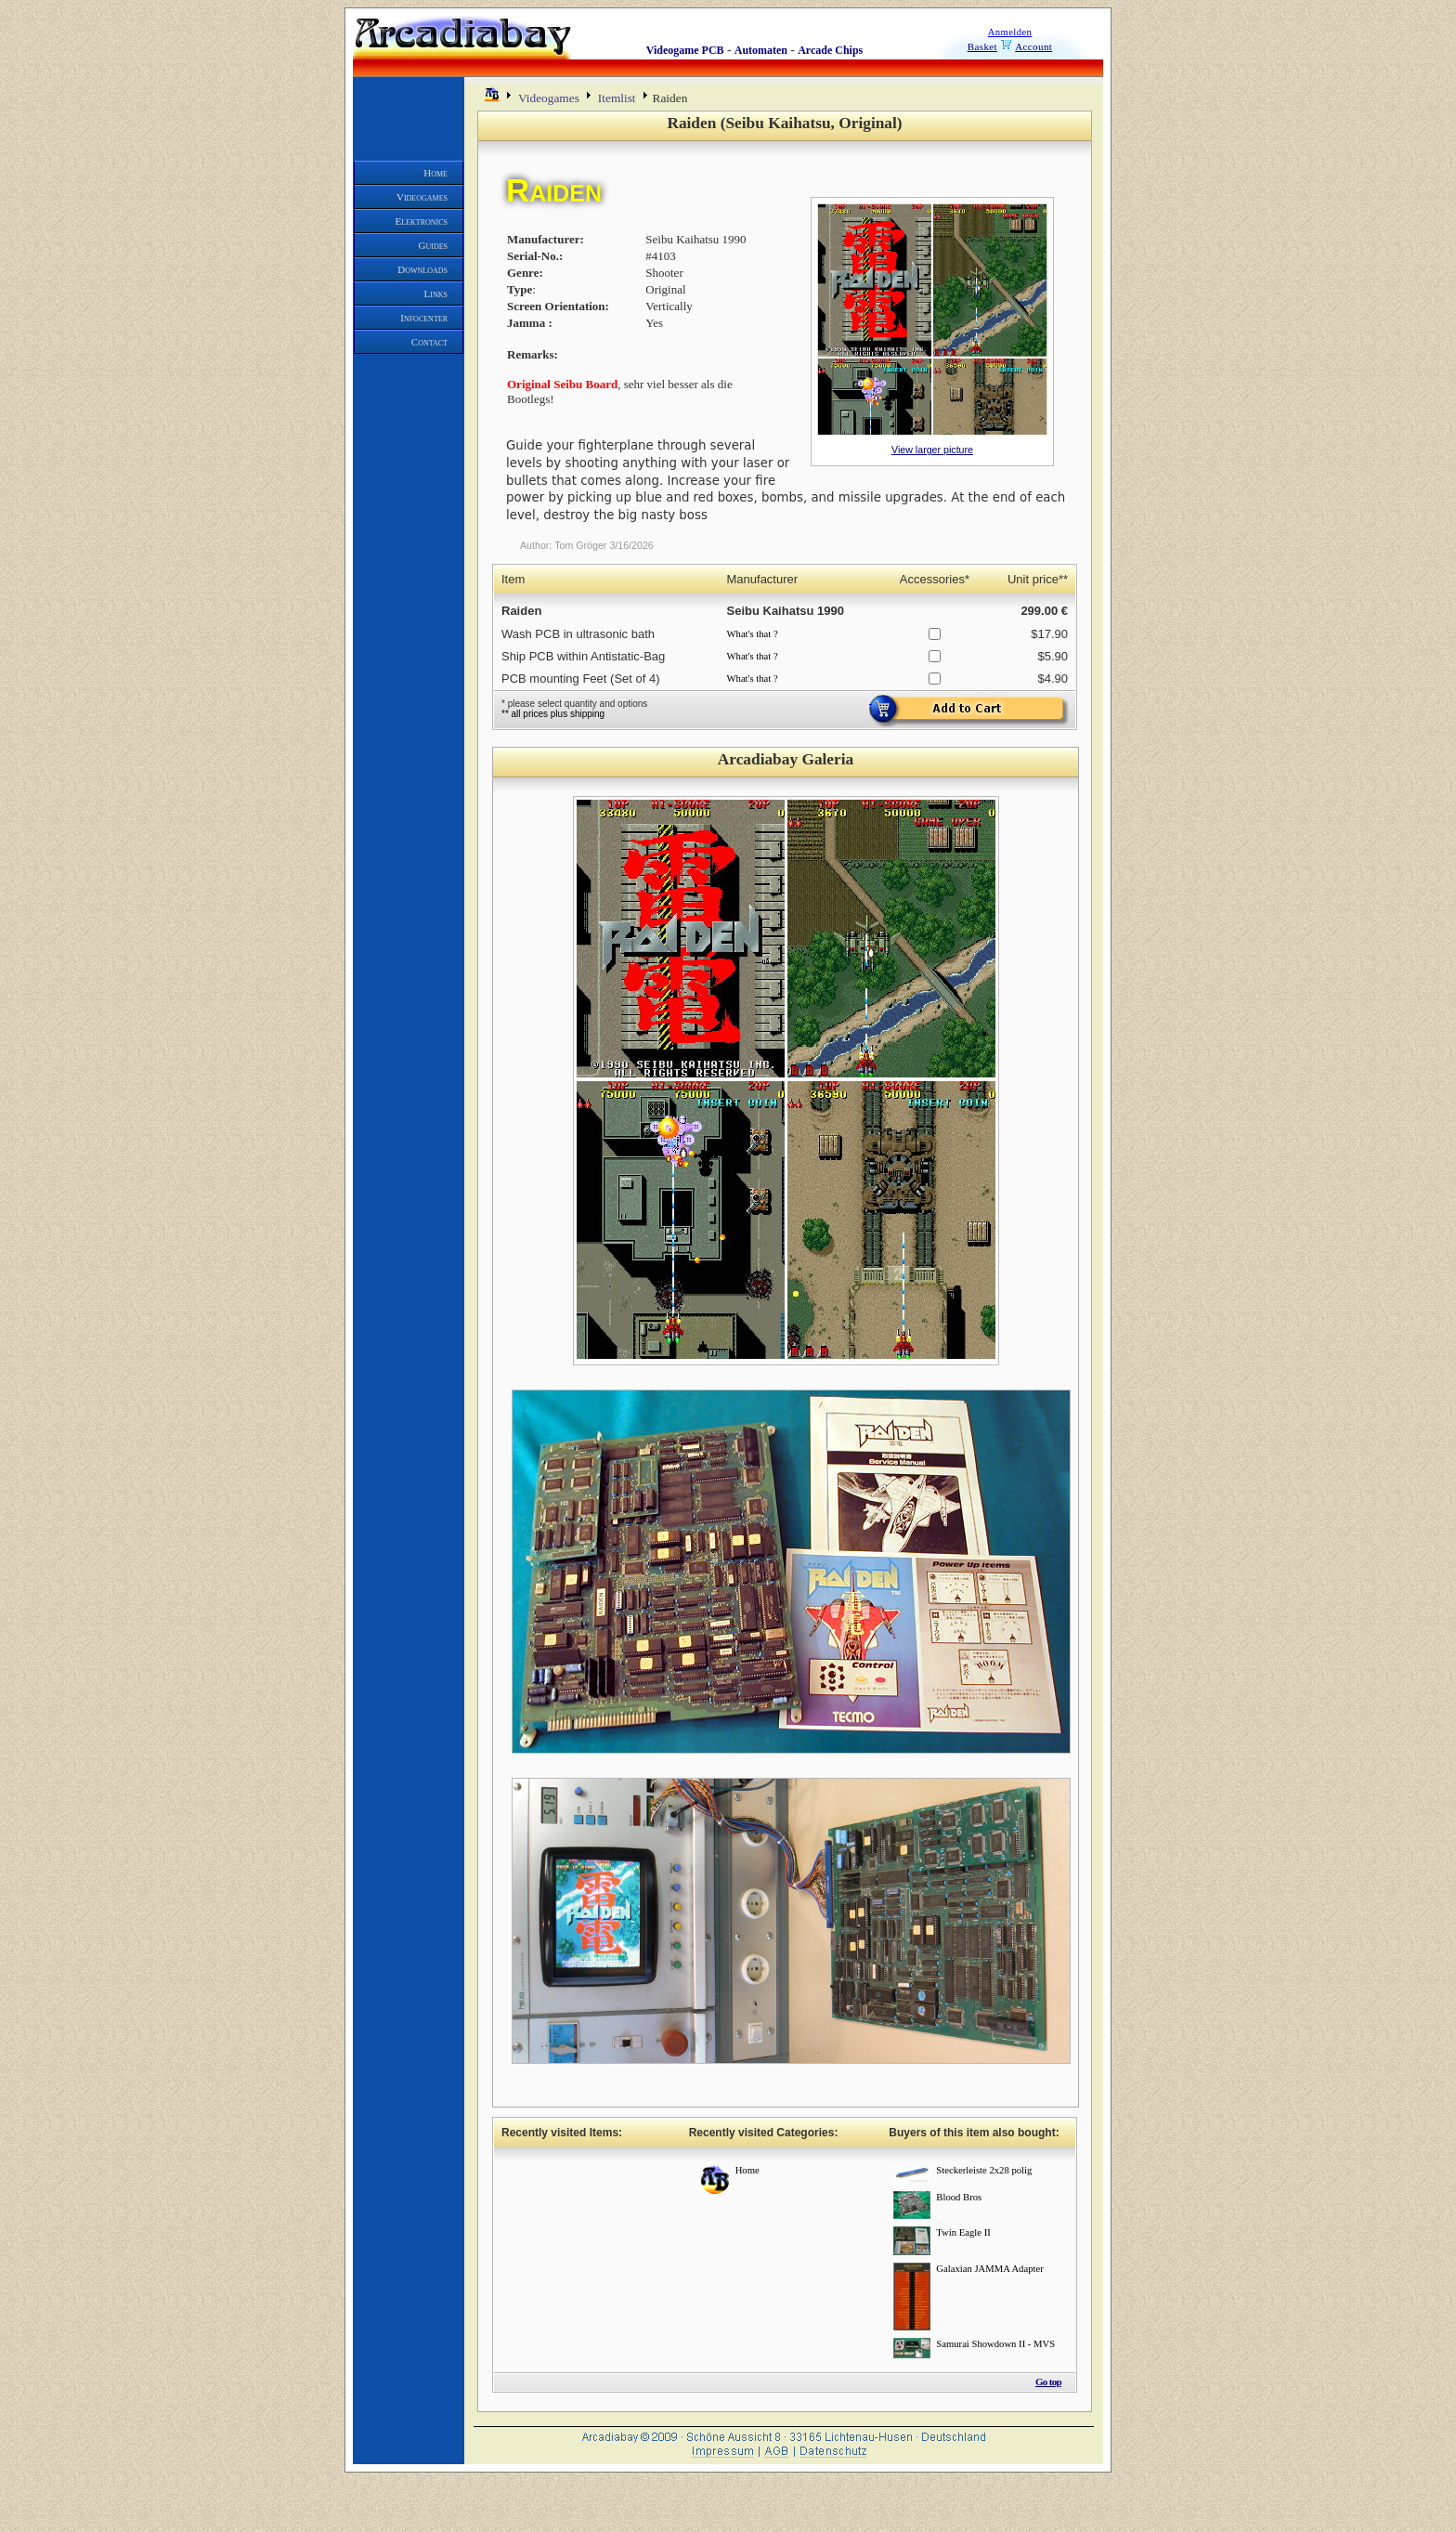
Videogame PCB (685, 50)
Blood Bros (959, 2197)
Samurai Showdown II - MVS (995, 2344)
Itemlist (617, 98)
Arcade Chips (830, 50)
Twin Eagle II (963, 2232)
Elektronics (422, 221)
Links (436, 293)
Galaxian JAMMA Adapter (989, 2269)
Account (1033, 46)
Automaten (760, 50)
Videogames (422, 196)
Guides (433, 245)
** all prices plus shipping (552, 714)
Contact (429, 341)
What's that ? (752, 634)
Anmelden (1010, 32)
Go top (1048, 2381)
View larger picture (932, 449)
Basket (982, 46)
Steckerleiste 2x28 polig (984, 2170)
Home (435, 172)
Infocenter (424, 317)
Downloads (422, 269)
